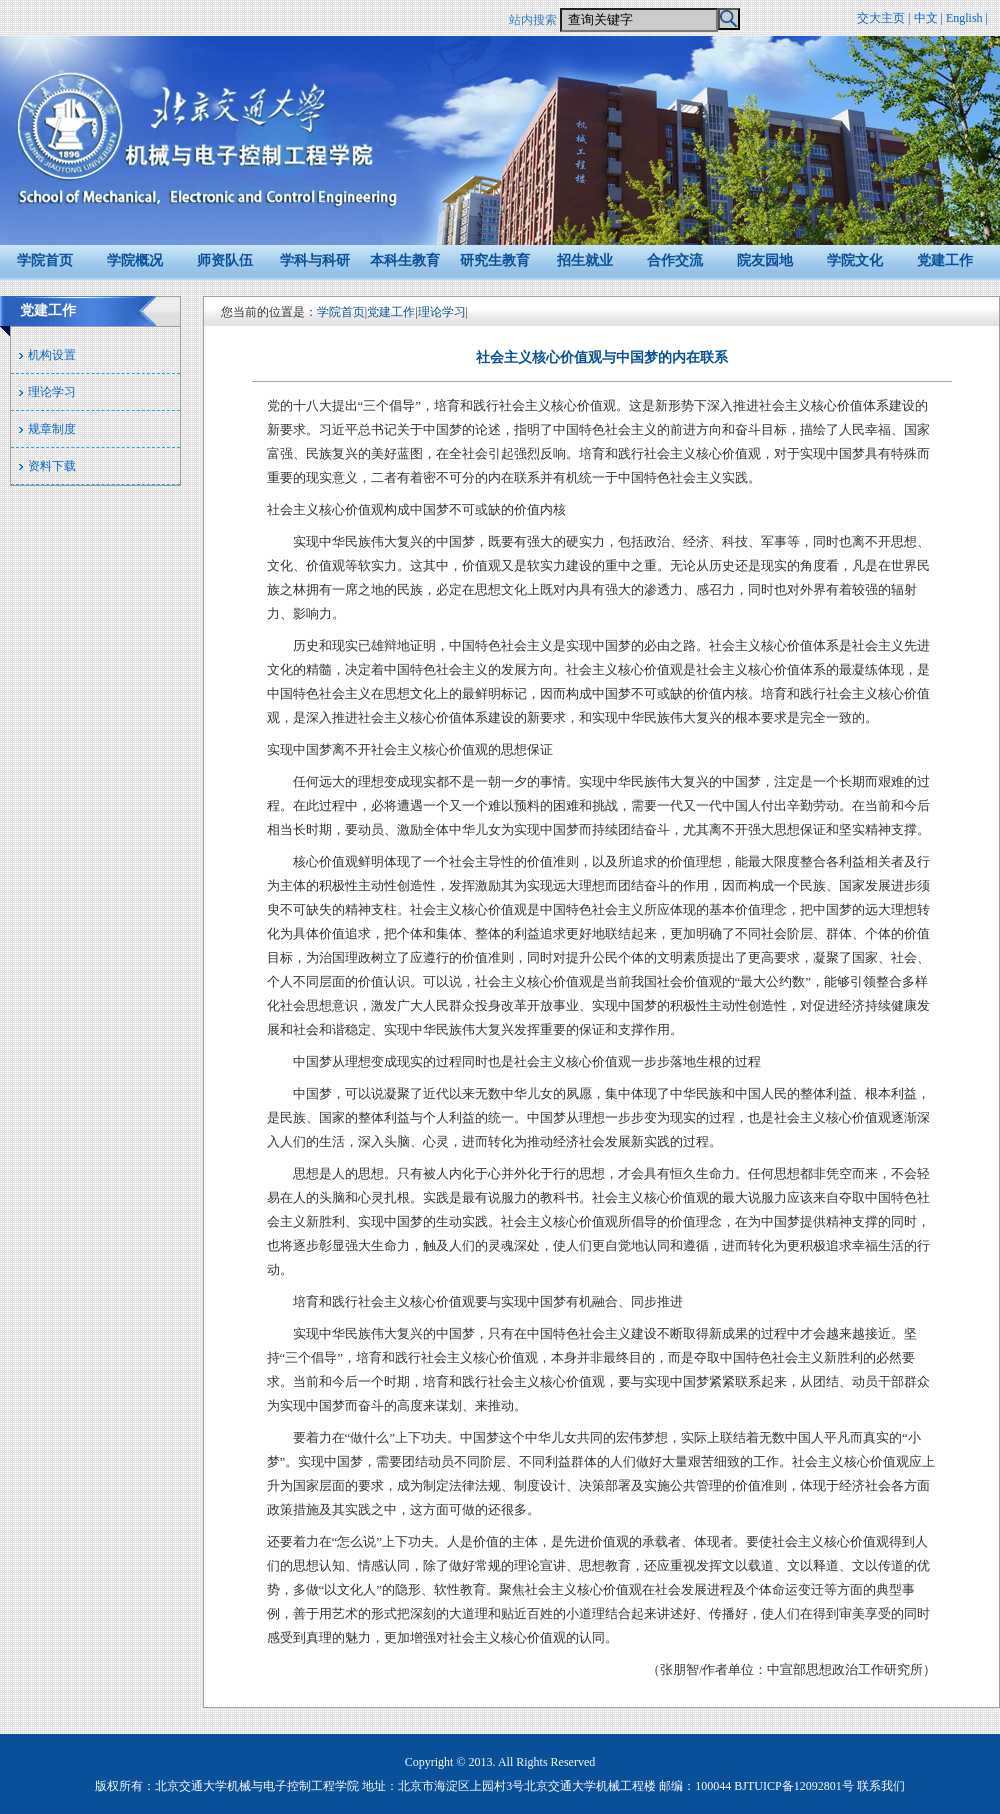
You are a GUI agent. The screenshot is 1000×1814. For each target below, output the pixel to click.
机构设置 (52, 355)
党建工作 (945, 260)
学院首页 (45, 260)
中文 (926, 18)
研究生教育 (495, 260)
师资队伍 (225, 260)
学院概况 (135, 260)
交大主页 (881, 18)
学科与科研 (315, 260)
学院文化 (855, 260)
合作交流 (675, 260)
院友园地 (765, 260)
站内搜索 (533, 20)
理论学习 (52, 392)
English (964, 18)
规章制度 (52, 429)
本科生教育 (405, 260)
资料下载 (52, 466)
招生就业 (585, 260)
